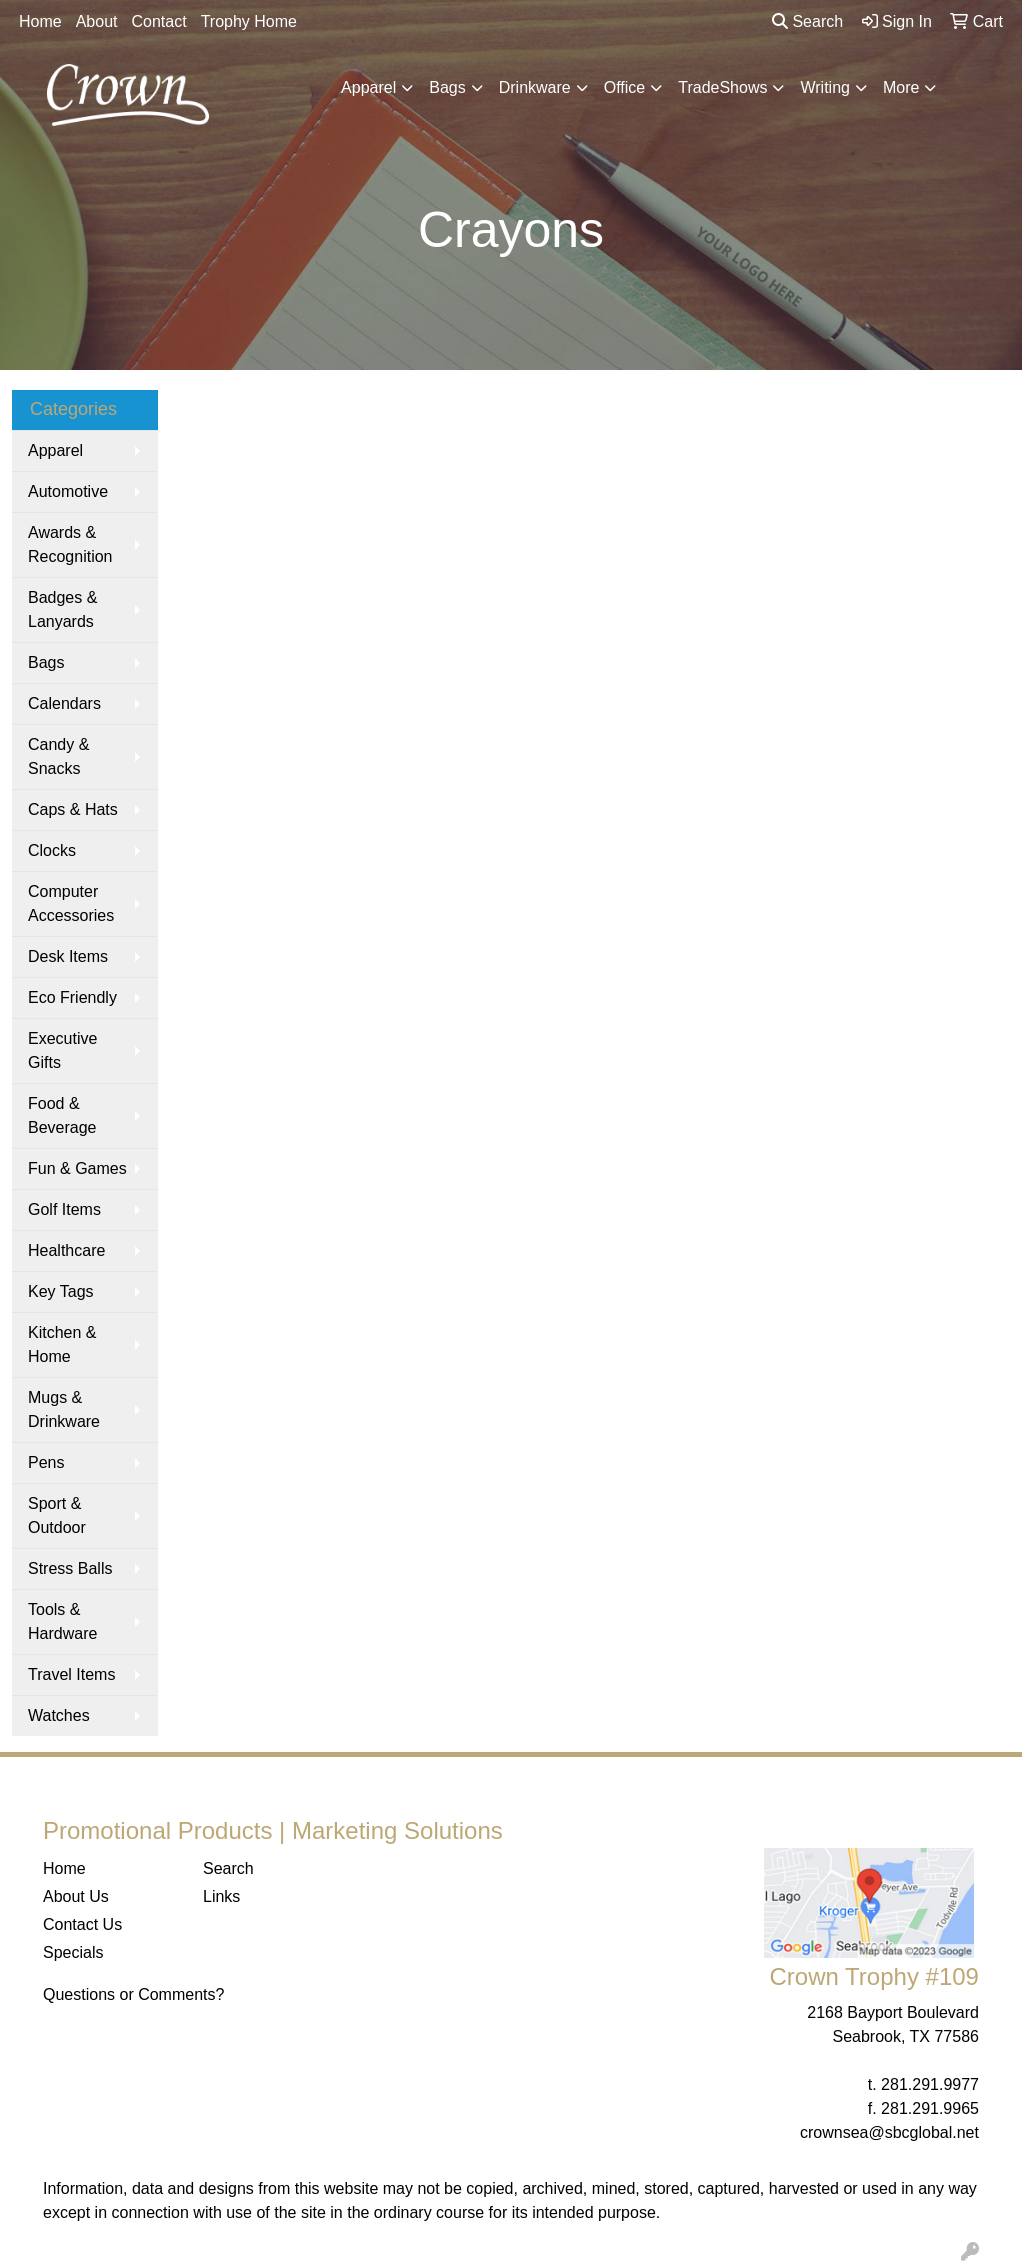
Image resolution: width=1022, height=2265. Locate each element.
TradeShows (722, 87)
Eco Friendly (72, 997)
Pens (46, 1462)
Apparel (368, 87)
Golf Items (64, 1209)
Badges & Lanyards (62, 609)
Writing (825, 87)
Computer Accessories (71, 903)
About (97, 21)
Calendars (64, 703)
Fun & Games (77, 1168)
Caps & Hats (73, 809)
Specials (73, 1952)
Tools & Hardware (62, 1621)
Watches (59, 1715)
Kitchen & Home (62, 1344)
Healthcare (66, 1250)
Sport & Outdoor (57, 1515)
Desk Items (68, 956)
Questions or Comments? (133, 1994)
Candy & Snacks (58, 756)
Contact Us (82, 1924)
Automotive (68, 491)
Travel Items (71, 1674)
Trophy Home (249, 21)
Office (625, 87)
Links (221, 1896)
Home (40, 21)
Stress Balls (70, 1568)
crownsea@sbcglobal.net (889, 2132)
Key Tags (61, 1291)
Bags (447, 87)
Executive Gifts (62, 1050)
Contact (159, 21)
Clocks (52, 850)
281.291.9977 (930, 2084)
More (901, 87)
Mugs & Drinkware (64, 1409)
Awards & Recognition (70, 544)
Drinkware (535, 87)
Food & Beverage (62, 1115)
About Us (76, 1896)
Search (807, 21)
